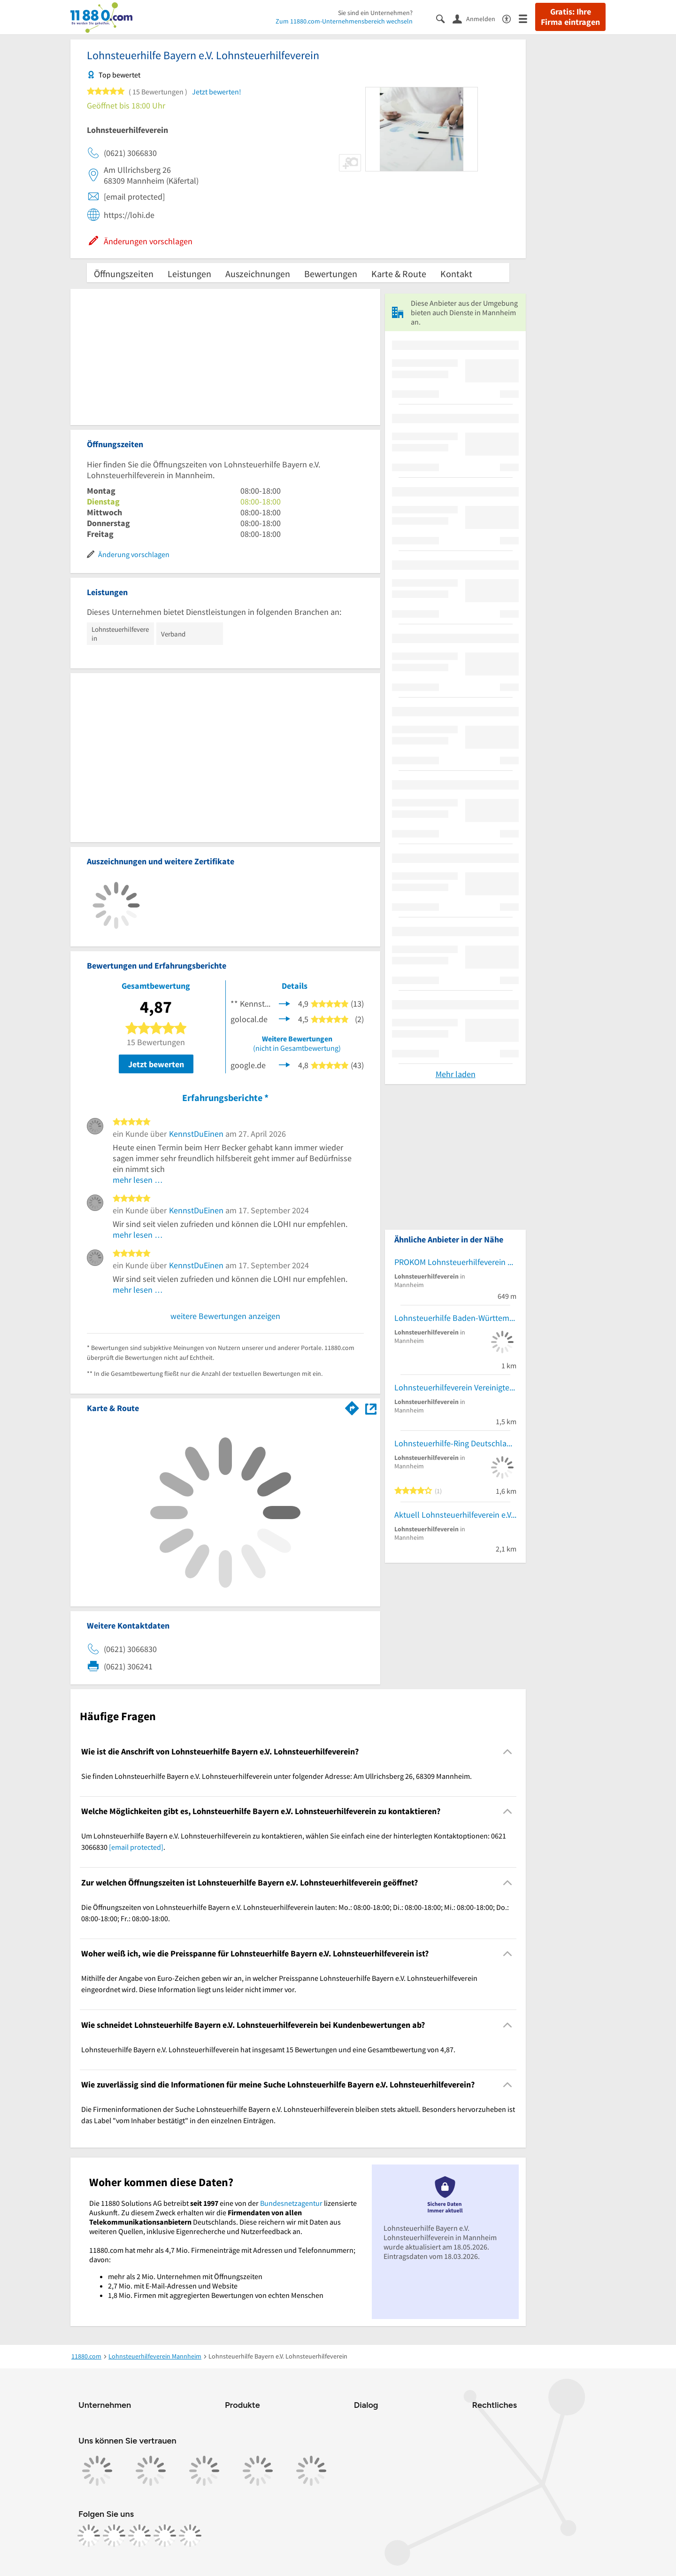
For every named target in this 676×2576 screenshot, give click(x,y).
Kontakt (456, 273)
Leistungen (189, 273)
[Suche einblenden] (444, 18)
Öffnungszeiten (124, 273)
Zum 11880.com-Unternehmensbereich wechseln (344, 21)
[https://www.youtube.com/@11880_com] (190, 2535)
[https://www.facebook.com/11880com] (88, 2535)
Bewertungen (330, 273)
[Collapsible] (507, 1751)
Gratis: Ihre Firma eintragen (570, 17)
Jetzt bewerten (156, 1064)
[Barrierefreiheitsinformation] (510, 18)
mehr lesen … (138, 1179)
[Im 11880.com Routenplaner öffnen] (352, 1406)
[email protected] (136, 1847)
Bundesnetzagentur (291, 2203)
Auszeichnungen (257, 273)
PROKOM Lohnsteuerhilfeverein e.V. (455, 1262)
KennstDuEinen (196, 1133)
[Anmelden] (477, 18)
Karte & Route (398, 273)
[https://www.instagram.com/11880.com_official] (114, 2535)
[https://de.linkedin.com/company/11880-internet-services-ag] (164, 2535)
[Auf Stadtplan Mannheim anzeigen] (370, 1407)
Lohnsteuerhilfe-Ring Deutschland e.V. (455, 1443)
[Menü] (527, 18)
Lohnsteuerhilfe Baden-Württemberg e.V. (455, 1317)
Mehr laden (456, 1074)
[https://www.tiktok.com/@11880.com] (139, 2535)
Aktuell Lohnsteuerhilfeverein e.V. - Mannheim (455, 1514)
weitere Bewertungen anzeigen (225, 1316)
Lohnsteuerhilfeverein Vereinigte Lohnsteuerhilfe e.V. (455, 1387)
